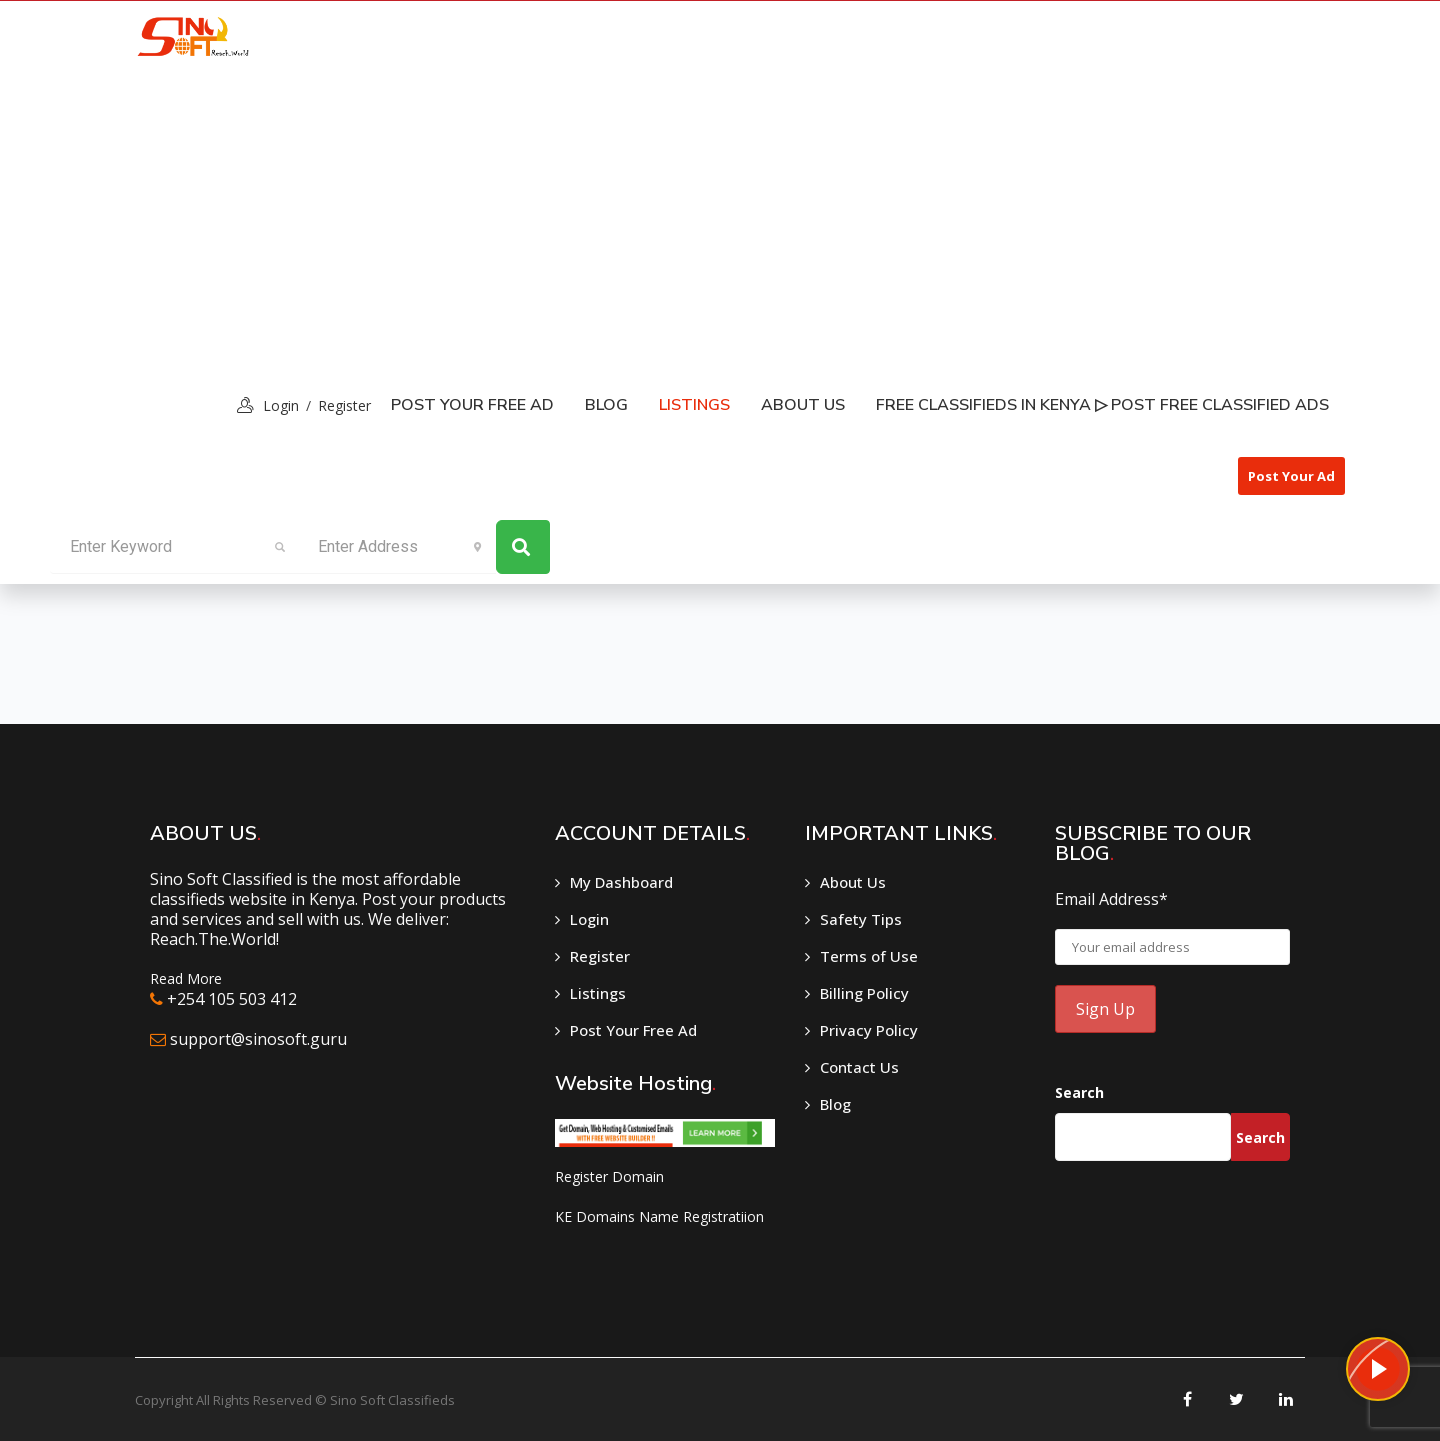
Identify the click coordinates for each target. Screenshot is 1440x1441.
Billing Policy (864, 993)
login (281, 405)
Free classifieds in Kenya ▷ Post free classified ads (1102, 405)
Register (344, 405)
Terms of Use (869, 956)
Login (589, 919)
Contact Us (859, 1067)
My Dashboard (621, 882)
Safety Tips (861, 919)
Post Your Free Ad (472, 405)
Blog (606, 405)
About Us (803, 405)
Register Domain (609, 1176)
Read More (186, 978)
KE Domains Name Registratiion (659, 1216)
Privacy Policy (869, 1030)
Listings (598, 993)
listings (694, 405)
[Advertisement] (720, 221)
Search (1079, 1092)
